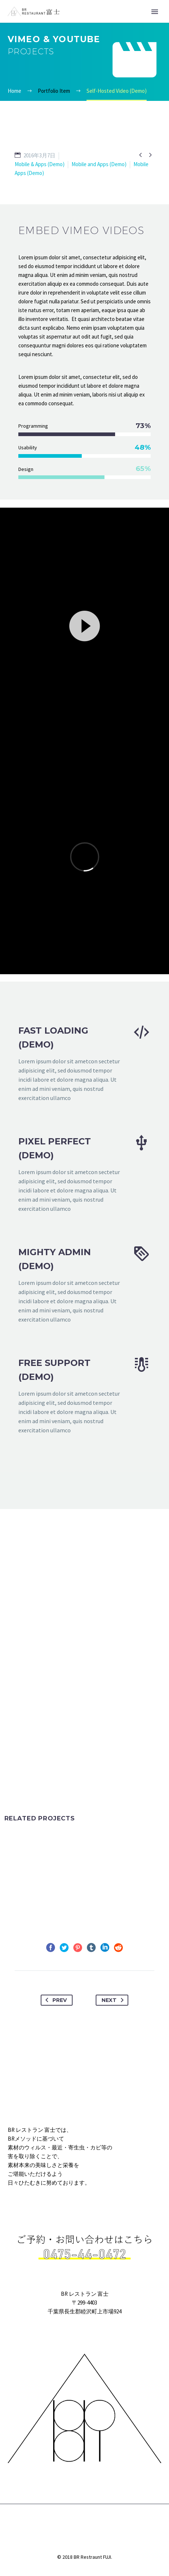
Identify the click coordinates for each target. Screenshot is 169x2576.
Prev (55, 2000)
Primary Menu (154, 12)
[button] (84, 625)
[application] (84, 625)
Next (114, 2000)
